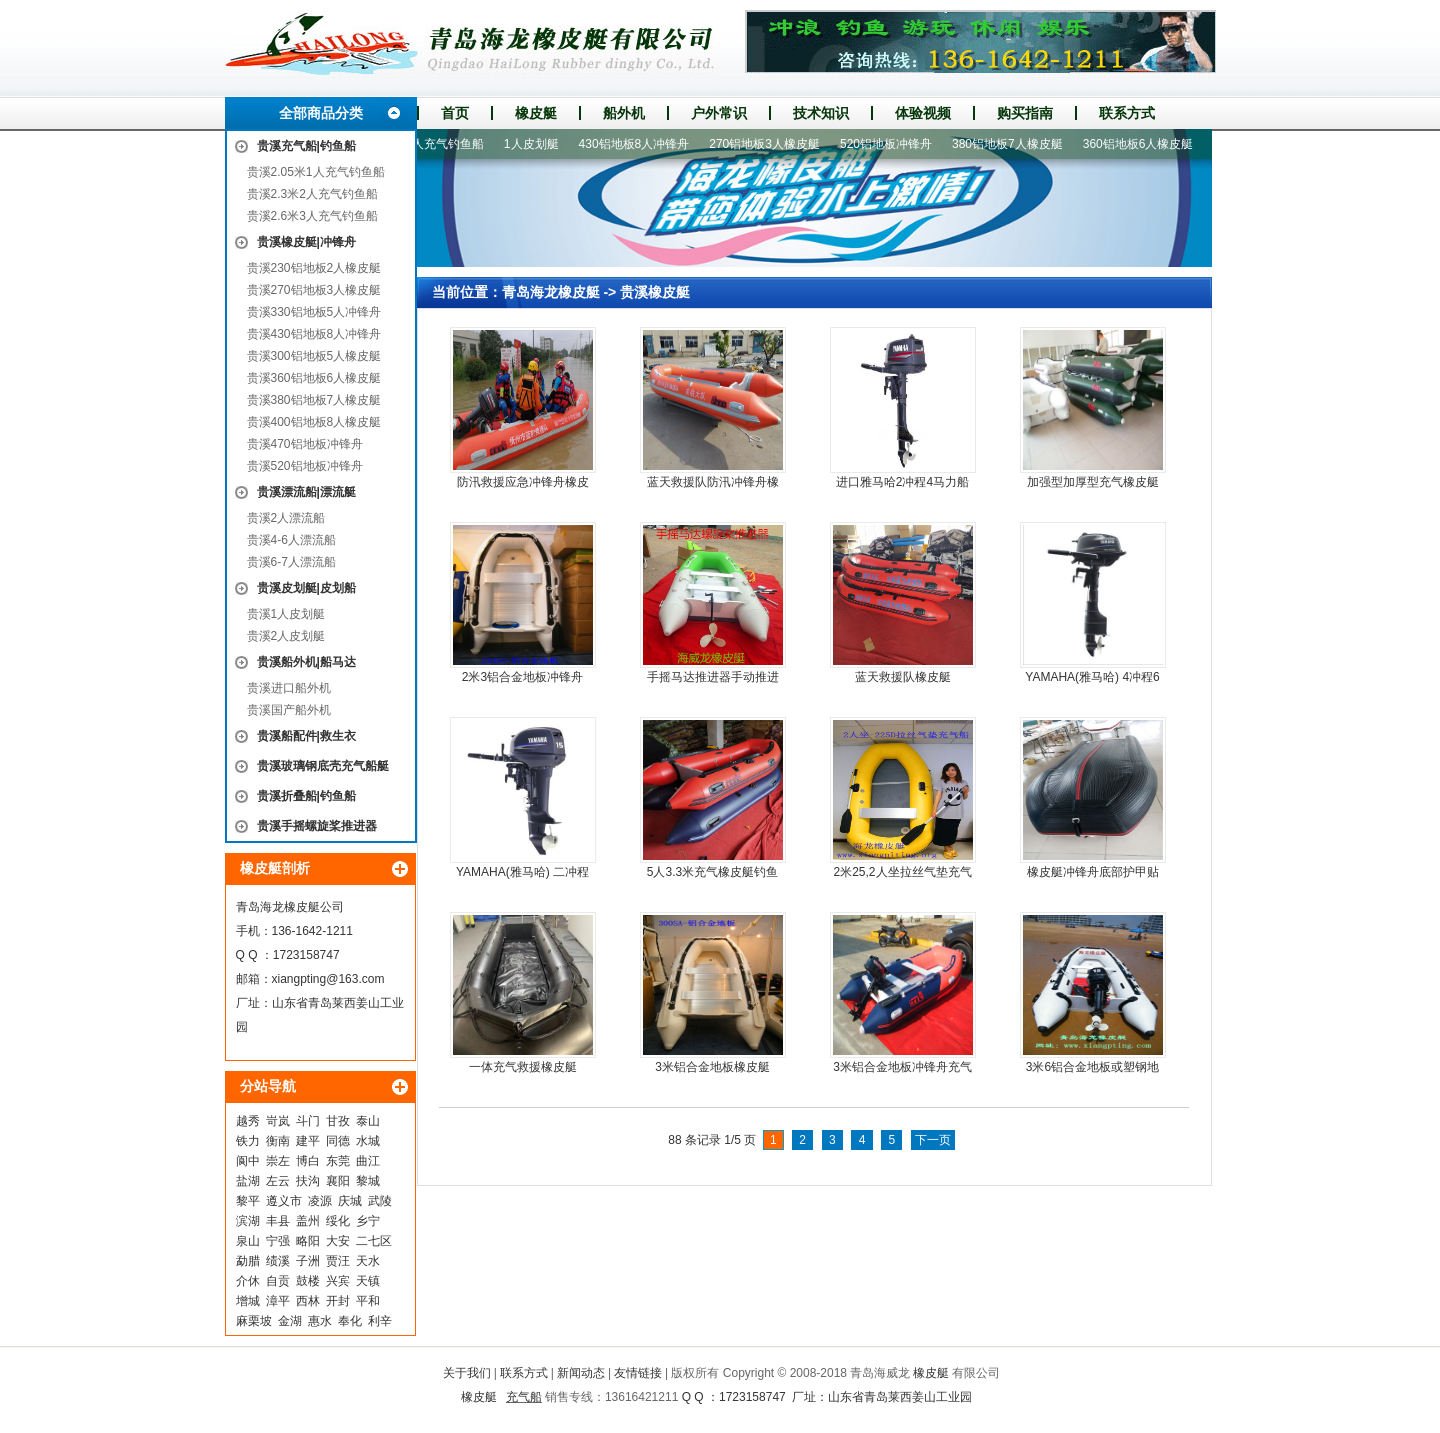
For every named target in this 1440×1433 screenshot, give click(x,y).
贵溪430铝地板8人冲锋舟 (314, 334)
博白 (308, 1161)
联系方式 (1127, 113)
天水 (368, 1261)
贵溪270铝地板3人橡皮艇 (314, 290)
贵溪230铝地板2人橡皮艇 (314, 268)
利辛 (380, 1321)
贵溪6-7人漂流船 (291, 562)
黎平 (248, 1201)
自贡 (278, 1281)
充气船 (524, 1397)
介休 (248, 1281)
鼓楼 (308, 1281)
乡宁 (368, 1221)
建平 (308, 1141)
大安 (338, 1241)
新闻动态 (581, 1373)
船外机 (624, 113)
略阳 (308, 1241)
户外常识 (719, 113)
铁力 (248, 1141)
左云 (278, 1181)
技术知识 (821, 113)
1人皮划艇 (538, 144)
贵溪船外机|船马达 (306, 662)
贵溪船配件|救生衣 (306, 736)
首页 (455, 113)
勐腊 (248, 1261)
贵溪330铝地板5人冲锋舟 (314, 312)
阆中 (248, 1161)
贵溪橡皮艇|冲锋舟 (306, 242)
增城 (248, 1301)
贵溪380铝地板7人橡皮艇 (314, 400)
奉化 (350, 1321)
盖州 (308, 1221)
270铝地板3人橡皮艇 (771, 144)
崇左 (278, 1161)
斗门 (308, 1121)
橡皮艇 (536, 113)
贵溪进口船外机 (289, 688)
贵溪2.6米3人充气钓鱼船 (312, 216)
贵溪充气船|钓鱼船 (306, 146)
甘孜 (338, 1121)
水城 (368, 1141)
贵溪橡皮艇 (655, 292)
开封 (338, 1301)
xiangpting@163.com (328, 979)
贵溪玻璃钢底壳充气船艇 (323, 766)
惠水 (320, 1321)
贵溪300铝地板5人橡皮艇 (314, 356)
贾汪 (338, 1261)
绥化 (338, 1221)
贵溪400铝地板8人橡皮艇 (314, 422)
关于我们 (467, 1373)
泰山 (368, 1121)
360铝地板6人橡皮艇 (1145, 144)
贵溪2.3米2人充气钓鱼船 (312, 194)
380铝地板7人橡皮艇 (1014, 144)
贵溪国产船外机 (289, 710)
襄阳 (338, 1181)
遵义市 (284, 1201)
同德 (338, 1141)
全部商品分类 (321, 113)
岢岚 (278, 1121)
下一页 (933, 1140)
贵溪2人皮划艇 (286, 636)
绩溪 (278, 1261)
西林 (308, 1301)
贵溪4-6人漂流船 (291, 540)
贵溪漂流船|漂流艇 (306, 492)
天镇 (368, 1281)
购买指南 (1025, 113)
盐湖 (248, 1181)
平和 (368, 1301)
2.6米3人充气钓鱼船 (436, 144)
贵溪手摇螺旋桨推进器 (317, 826)
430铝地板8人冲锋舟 (641, 144)
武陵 (380, 1201)
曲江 (368, 1161)
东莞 (338, 1161)
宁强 (278, 1241)
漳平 (278, 1301)
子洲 (308, 1261)
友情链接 (638, 1373)
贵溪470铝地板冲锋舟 (305, 444)
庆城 (350, 1201)
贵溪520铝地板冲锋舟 (305, 466)
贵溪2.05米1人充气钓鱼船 (316, 172)
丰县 (278, 1221)
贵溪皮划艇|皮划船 (306, 588)
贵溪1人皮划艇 (286, 614)
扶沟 (308, 1181)
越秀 (248, 1121)
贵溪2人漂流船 (286, 518)
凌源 (320, 1201)
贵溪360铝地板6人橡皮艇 (314, 378)
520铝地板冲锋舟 (893, 144)
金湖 (290, 1321)
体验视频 (923, 113)
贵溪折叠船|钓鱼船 (306, 796)
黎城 (368, 1181)
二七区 (374, 1241)
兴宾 (338, 1281)
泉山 (248, 1241)
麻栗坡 (254, 1321)
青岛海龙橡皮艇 (551, 292)
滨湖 (248, 1221)
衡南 (278, 1141)
